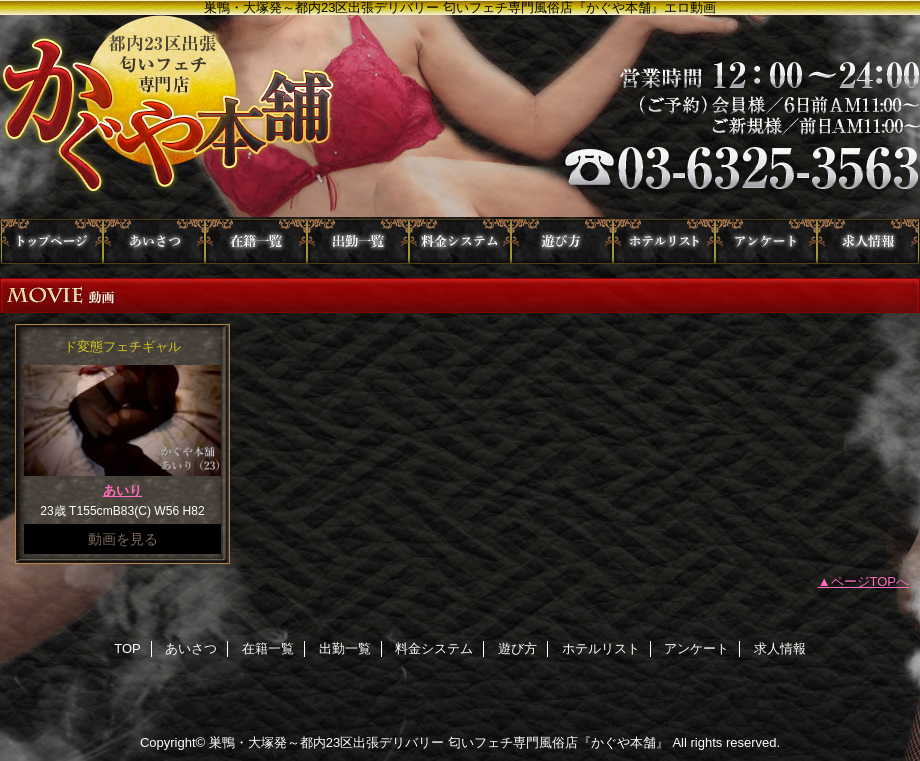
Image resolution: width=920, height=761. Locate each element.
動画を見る (123, 539)
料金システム (460, 241)
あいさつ (154, 241)
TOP (52, 241)
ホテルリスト (664, 241)
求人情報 (868, 241)
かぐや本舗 (460, 117)
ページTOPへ (870, 581)
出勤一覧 (358, 241)
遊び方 (562, 241)
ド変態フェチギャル (122, 346)
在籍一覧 (256, 241)
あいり (122, 490)
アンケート (766, 241)
